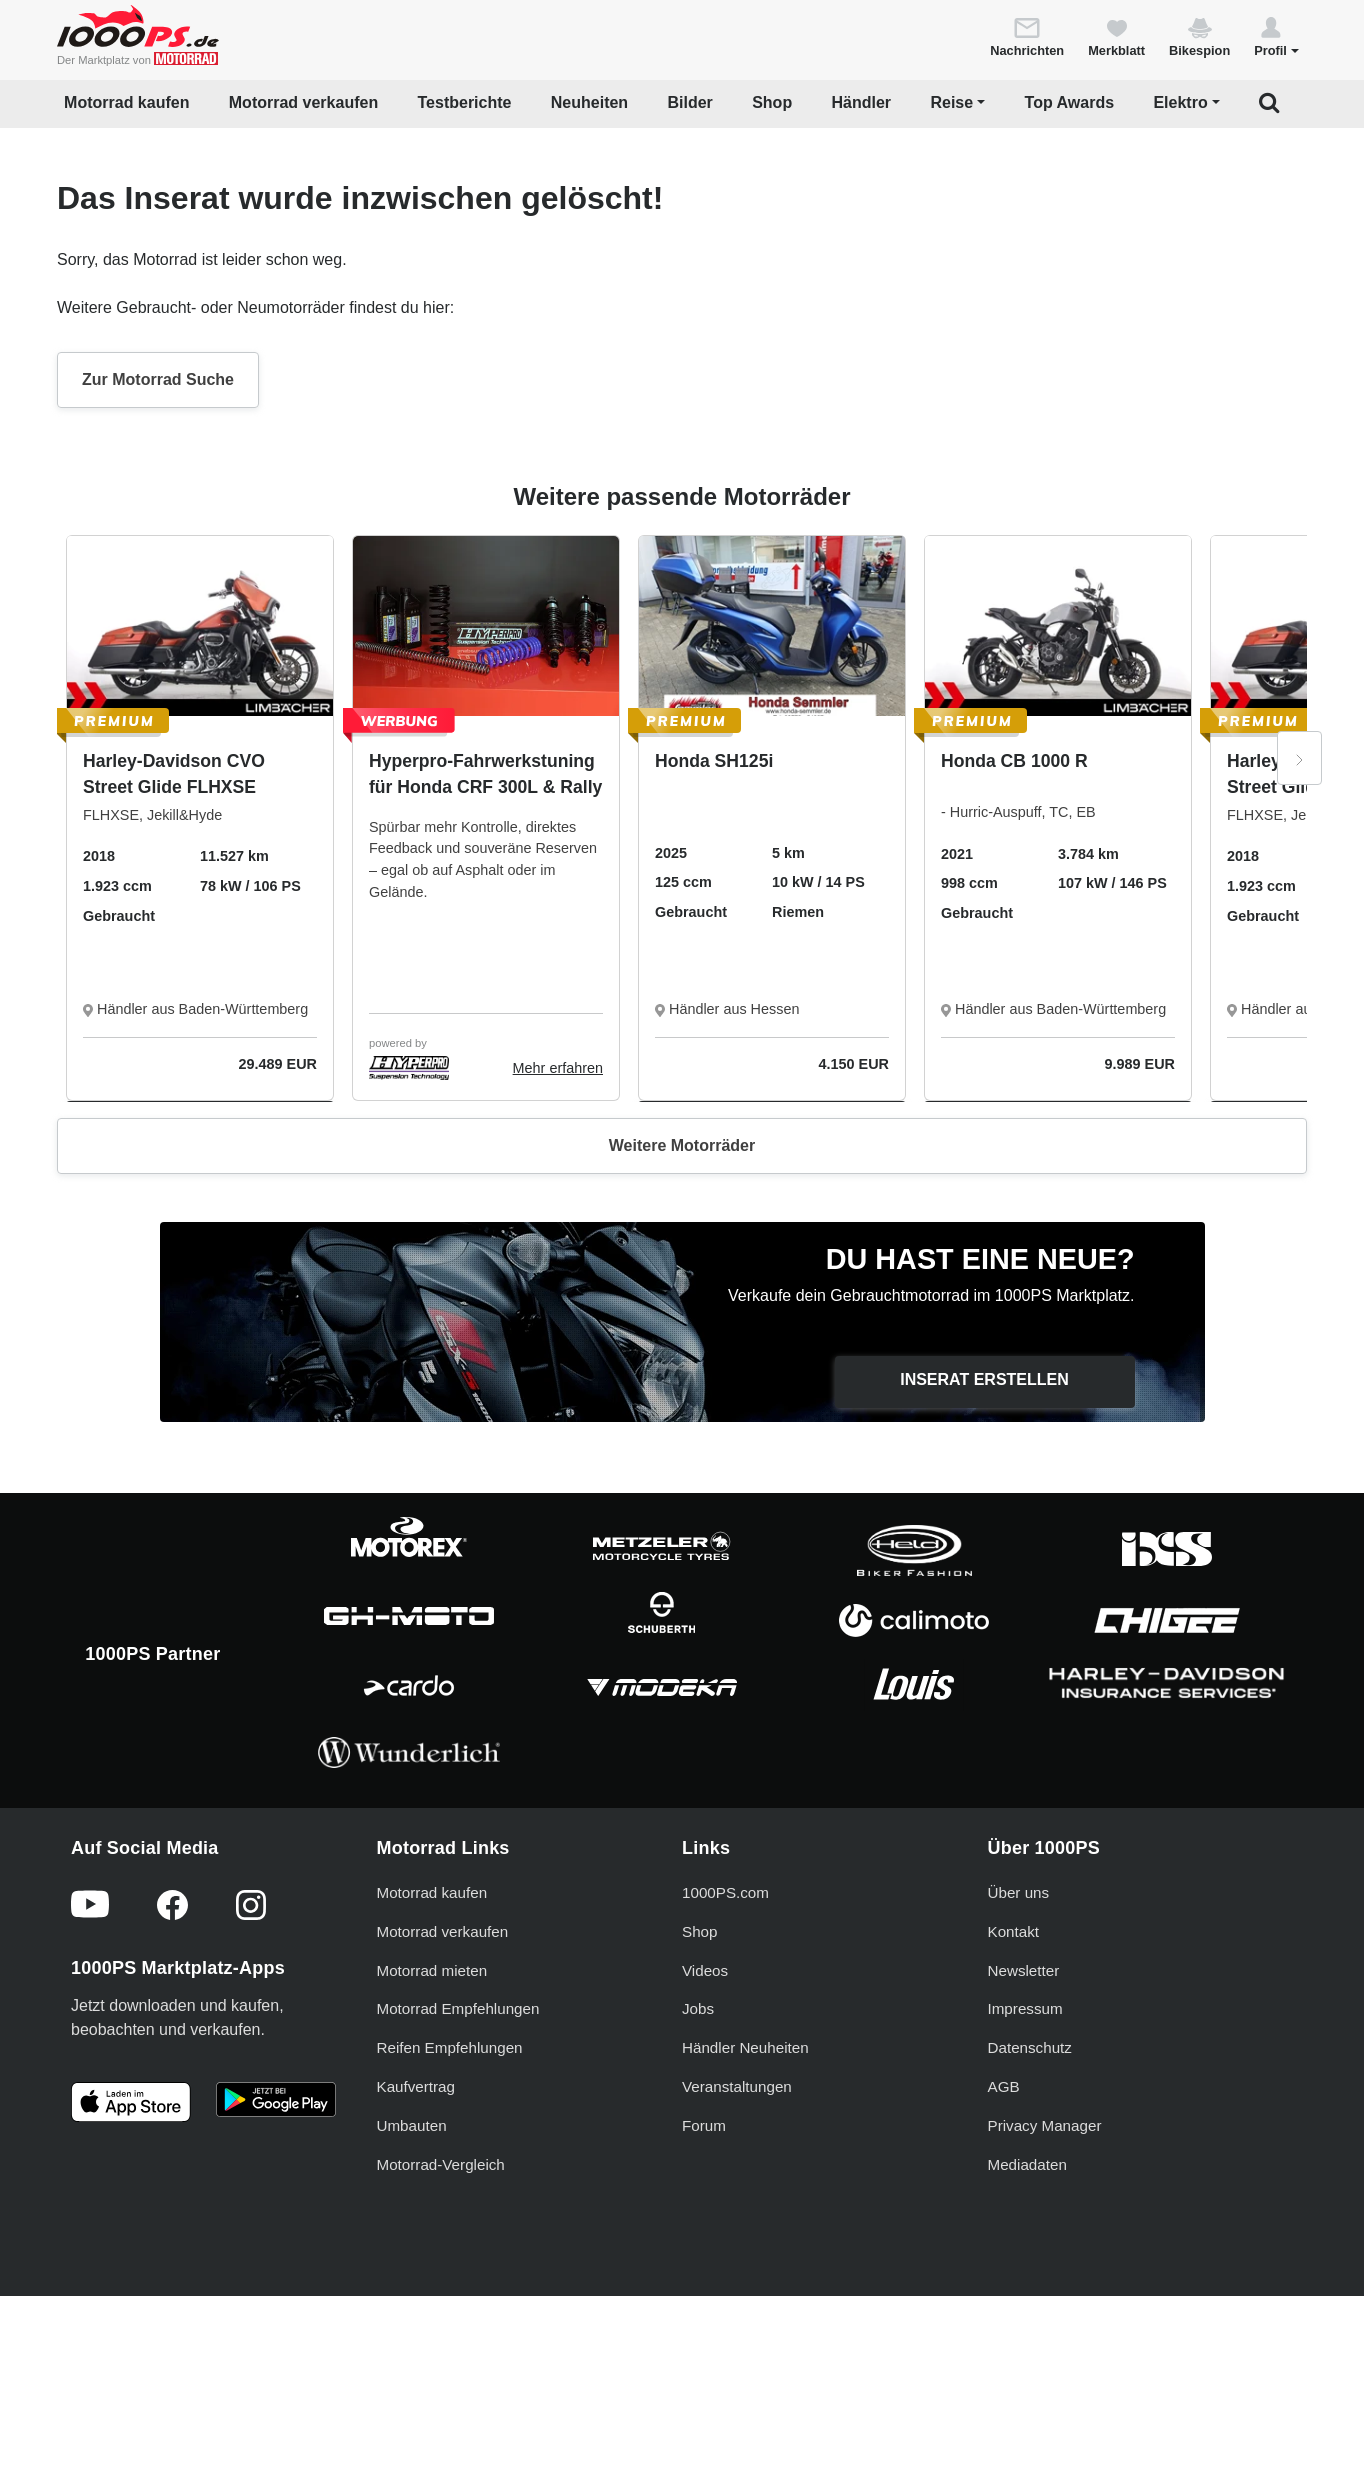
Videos (705, 1970)
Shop (772, 102)
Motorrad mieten (432, 1970)
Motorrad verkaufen (303, 102)
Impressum (1025, 2008)
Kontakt (1014, 1931)
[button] (1276, 36)
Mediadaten (1027, 2164)
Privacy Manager (1045, 2125)
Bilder (689, 102)
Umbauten (412, 2125)
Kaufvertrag (416, 2086)
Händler (862, 102)
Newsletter (1024, 1970)
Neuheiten (589, 102)
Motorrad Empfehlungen (458, 2008)
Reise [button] (951, 102)
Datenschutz (1030, 2047)
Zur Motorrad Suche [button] (158, 379)
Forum (704, 2125)
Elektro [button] (1180, 102)
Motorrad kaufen (126, 102)
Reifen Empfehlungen (450, 2047)
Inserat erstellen (984, 1379)
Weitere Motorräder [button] (682, 1145)
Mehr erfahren (558, 1068)
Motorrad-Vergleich (441, 2164)
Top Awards (1070, 102)
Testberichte (465, 102)
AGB (1004, 2086)
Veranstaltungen (737, 2086)
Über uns (1019, 1892)
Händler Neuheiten (745, 2047)
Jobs (698, 2008)
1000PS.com (725, 1892)
